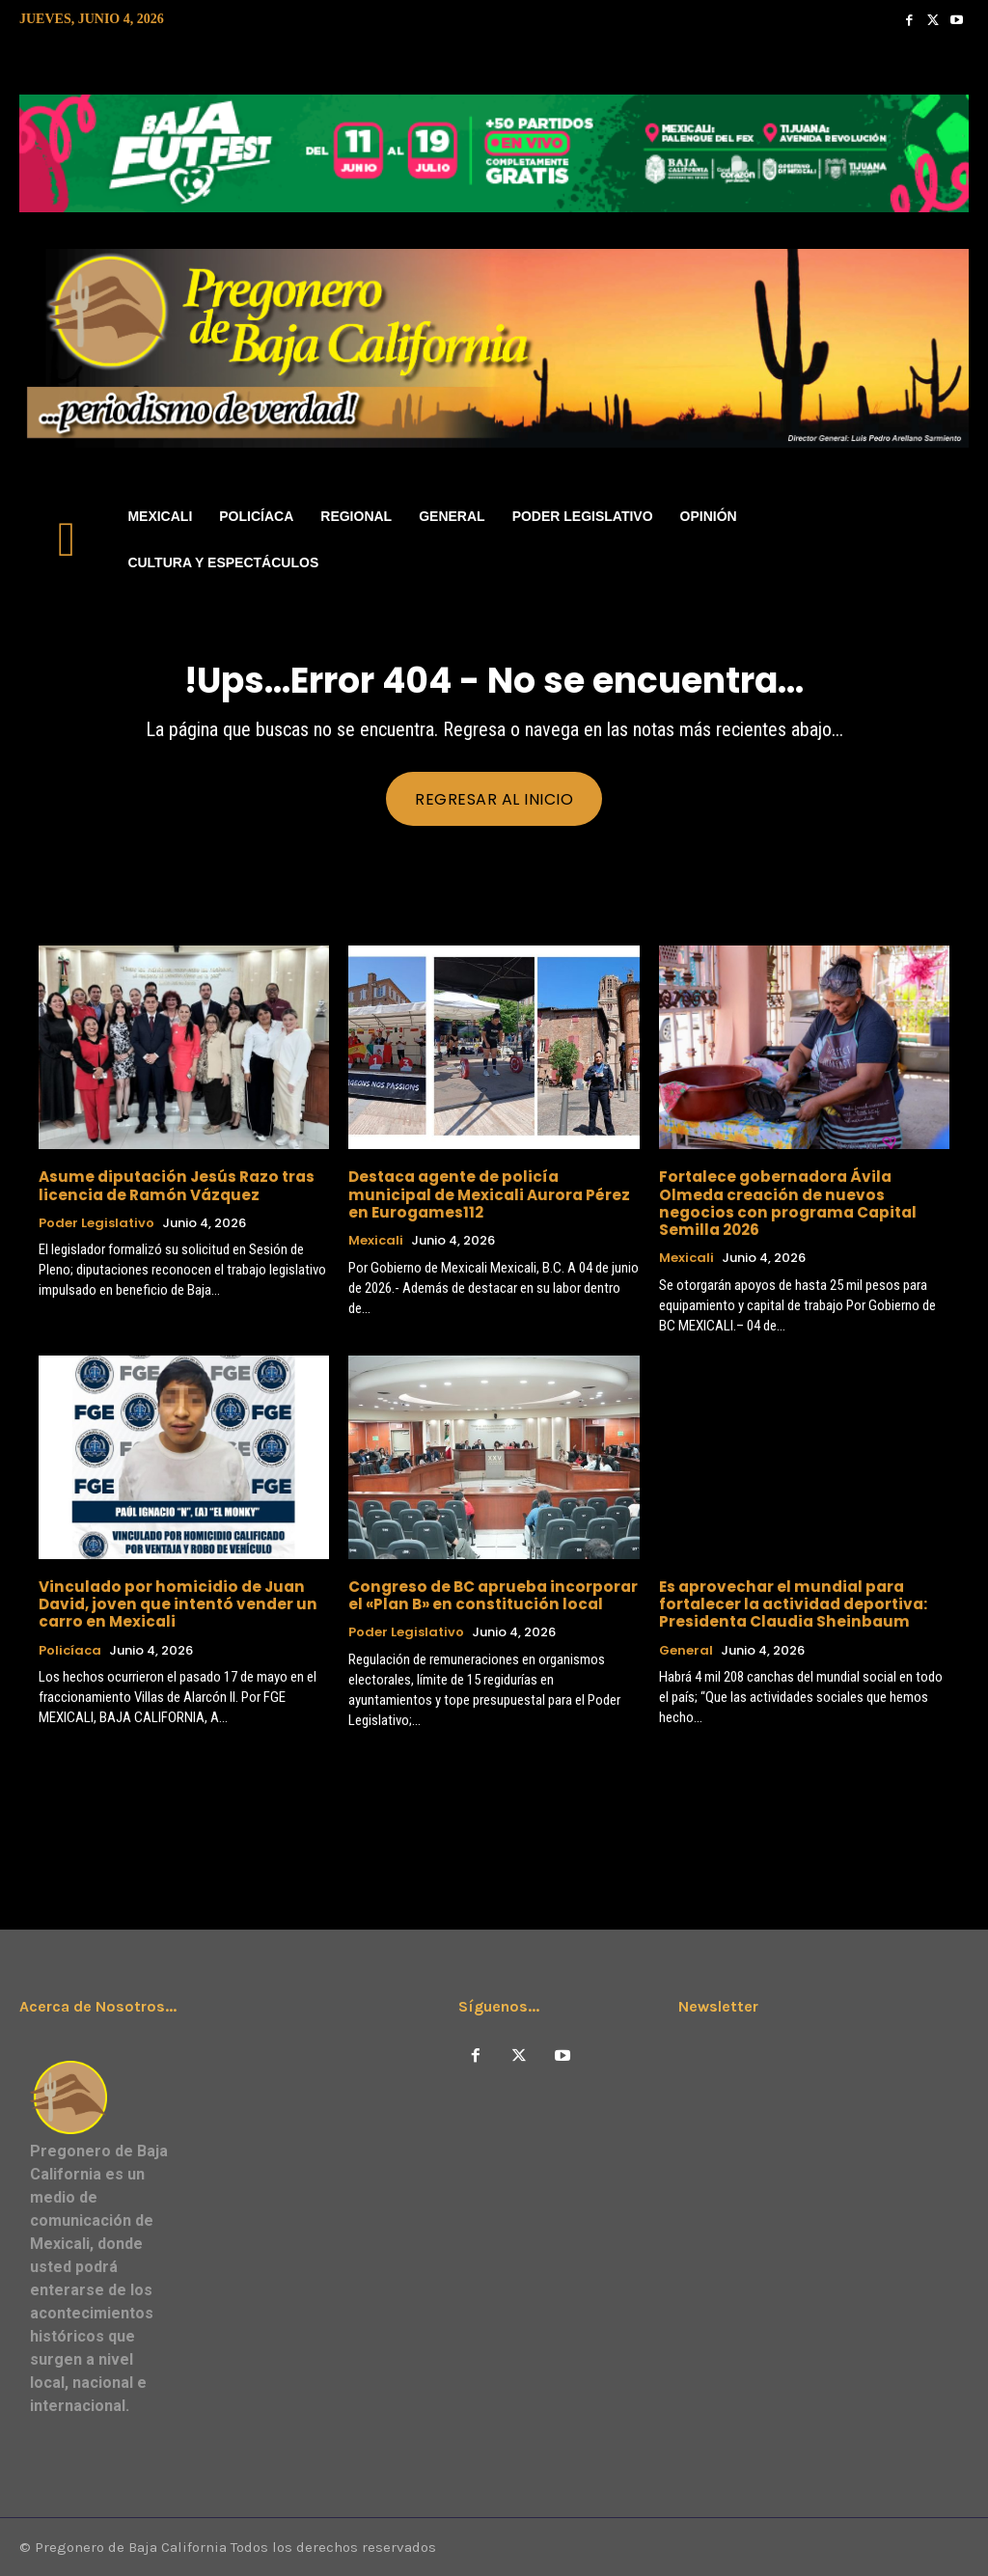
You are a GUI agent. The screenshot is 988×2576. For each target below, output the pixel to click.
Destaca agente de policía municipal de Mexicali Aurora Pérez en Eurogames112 (493, 1193)
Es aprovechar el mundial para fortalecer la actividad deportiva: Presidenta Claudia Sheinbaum (789, 1603)
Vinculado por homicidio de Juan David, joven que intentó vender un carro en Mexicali (172, 1603)
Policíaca (70, 1649)
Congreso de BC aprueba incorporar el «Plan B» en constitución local (489, 1594)
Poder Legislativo (96, 1222)
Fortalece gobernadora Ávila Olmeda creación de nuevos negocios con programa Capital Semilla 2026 (783, 1202)
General (686, 1649)
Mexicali (375, 1239)
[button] (945, 539)
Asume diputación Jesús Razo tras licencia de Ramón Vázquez (173, 1185)
